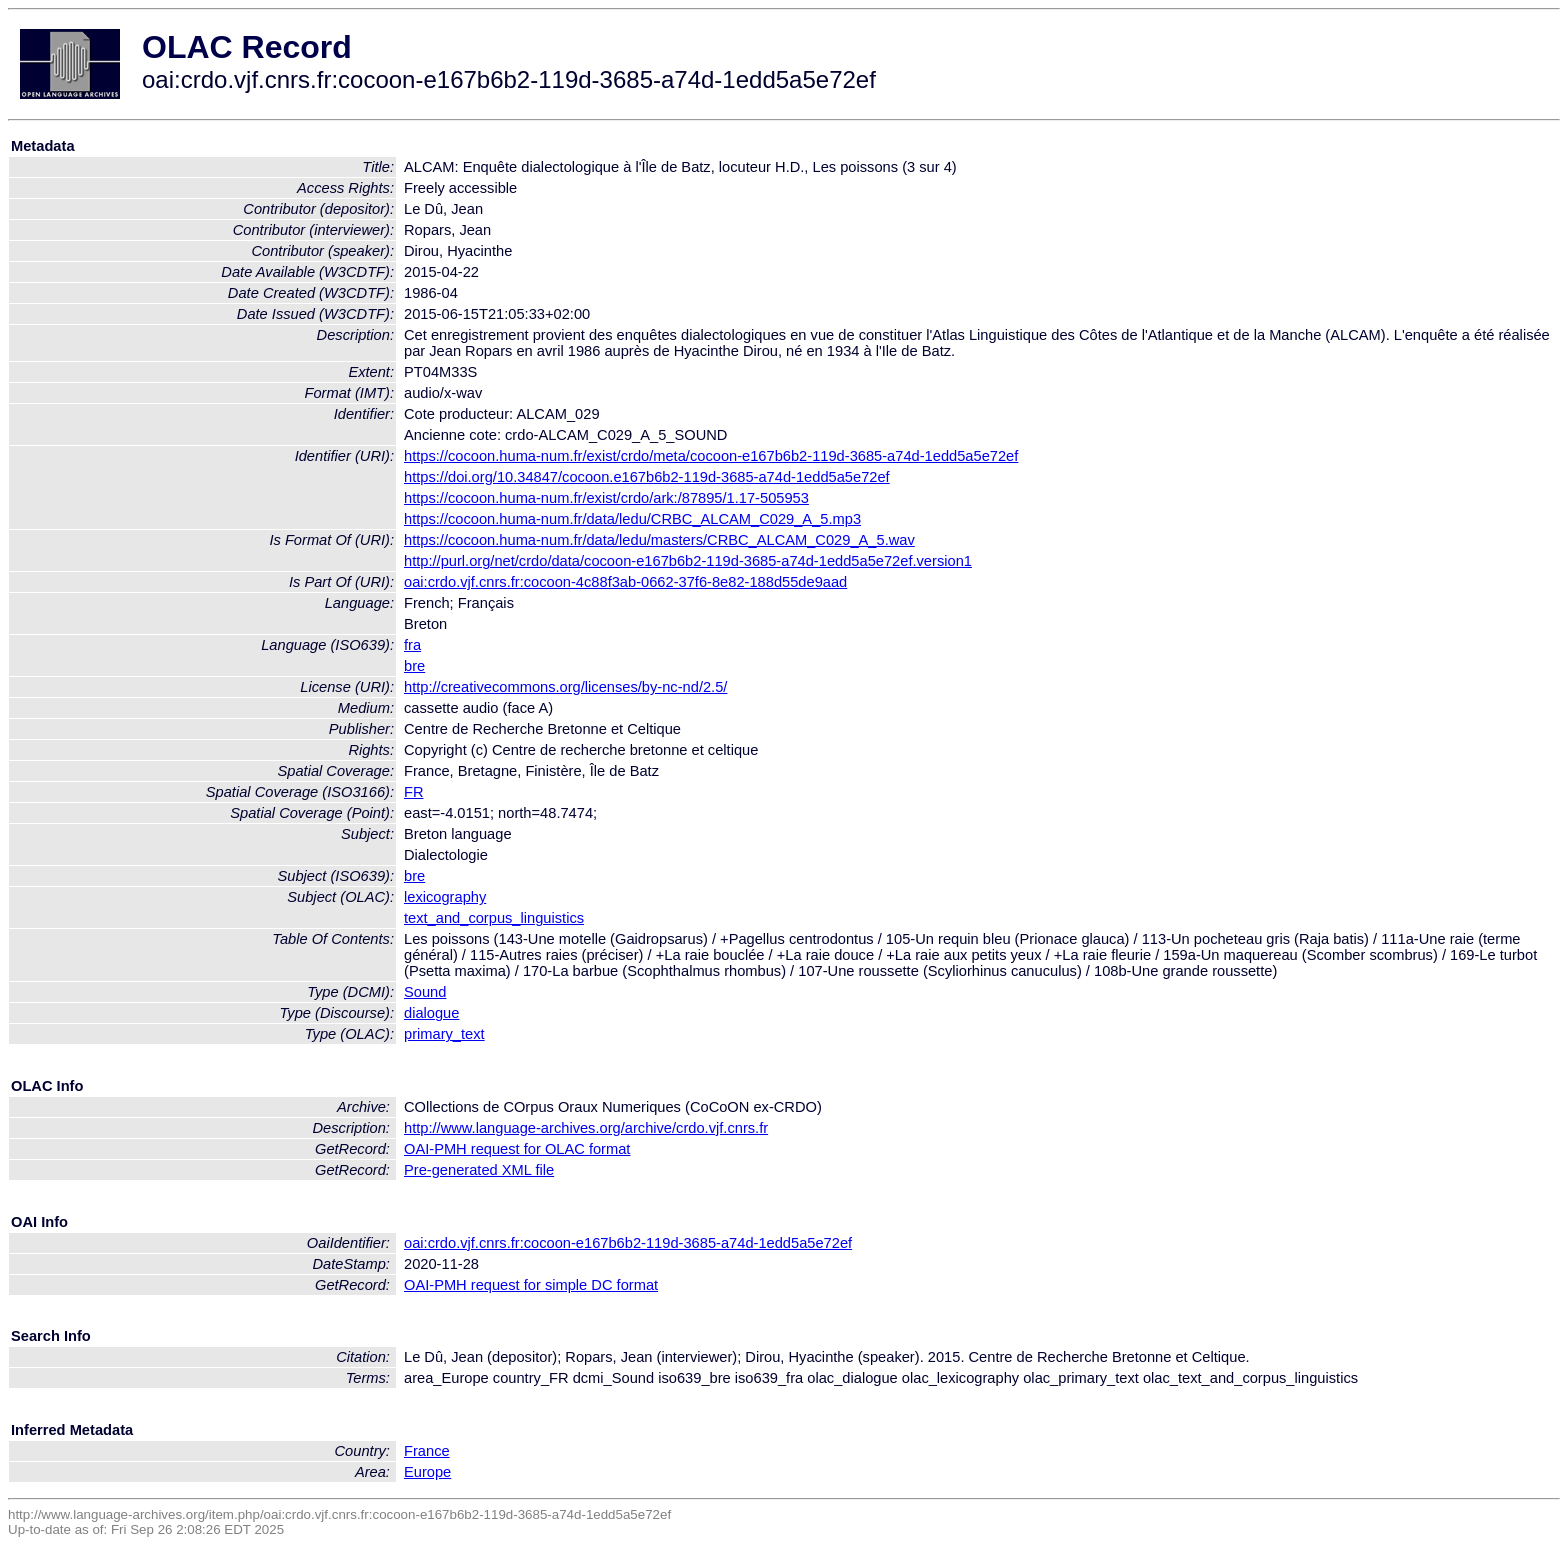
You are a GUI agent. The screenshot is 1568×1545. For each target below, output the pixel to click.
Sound (425, 992)
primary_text (444, 1034)
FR (414, 792)
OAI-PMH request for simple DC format (531, 1285)
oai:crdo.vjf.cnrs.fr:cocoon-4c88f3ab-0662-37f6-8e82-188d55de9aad (625, 582)
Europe (427, 1472)
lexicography (445, 897)
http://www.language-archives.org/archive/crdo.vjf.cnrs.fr (586, 1128)
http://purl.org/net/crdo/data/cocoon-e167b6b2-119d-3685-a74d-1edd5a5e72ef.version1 (688, 561)
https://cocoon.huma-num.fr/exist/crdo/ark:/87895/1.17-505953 (606, 498)
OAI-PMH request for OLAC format (517, 1149)
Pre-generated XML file (479, 1170)
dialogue (431, 1013)
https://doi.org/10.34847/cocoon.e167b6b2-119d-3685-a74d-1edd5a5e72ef (647, 477)
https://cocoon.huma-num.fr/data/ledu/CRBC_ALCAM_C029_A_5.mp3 (632, 519)
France (427, 1451)
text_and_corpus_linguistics (494, 918)
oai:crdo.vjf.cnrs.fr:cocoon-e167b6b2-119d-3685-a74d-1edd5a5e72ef (628, 1243)
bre (414, 666)
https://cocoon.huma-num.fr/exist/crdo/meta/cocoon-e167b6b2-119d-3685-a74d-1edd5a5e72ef (711, 456)
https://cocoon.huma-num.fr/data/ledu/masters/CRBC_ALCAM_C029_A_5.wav (659, 540)
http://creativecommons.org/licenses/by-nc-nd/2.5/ (565, 687)
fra (412, 645)
